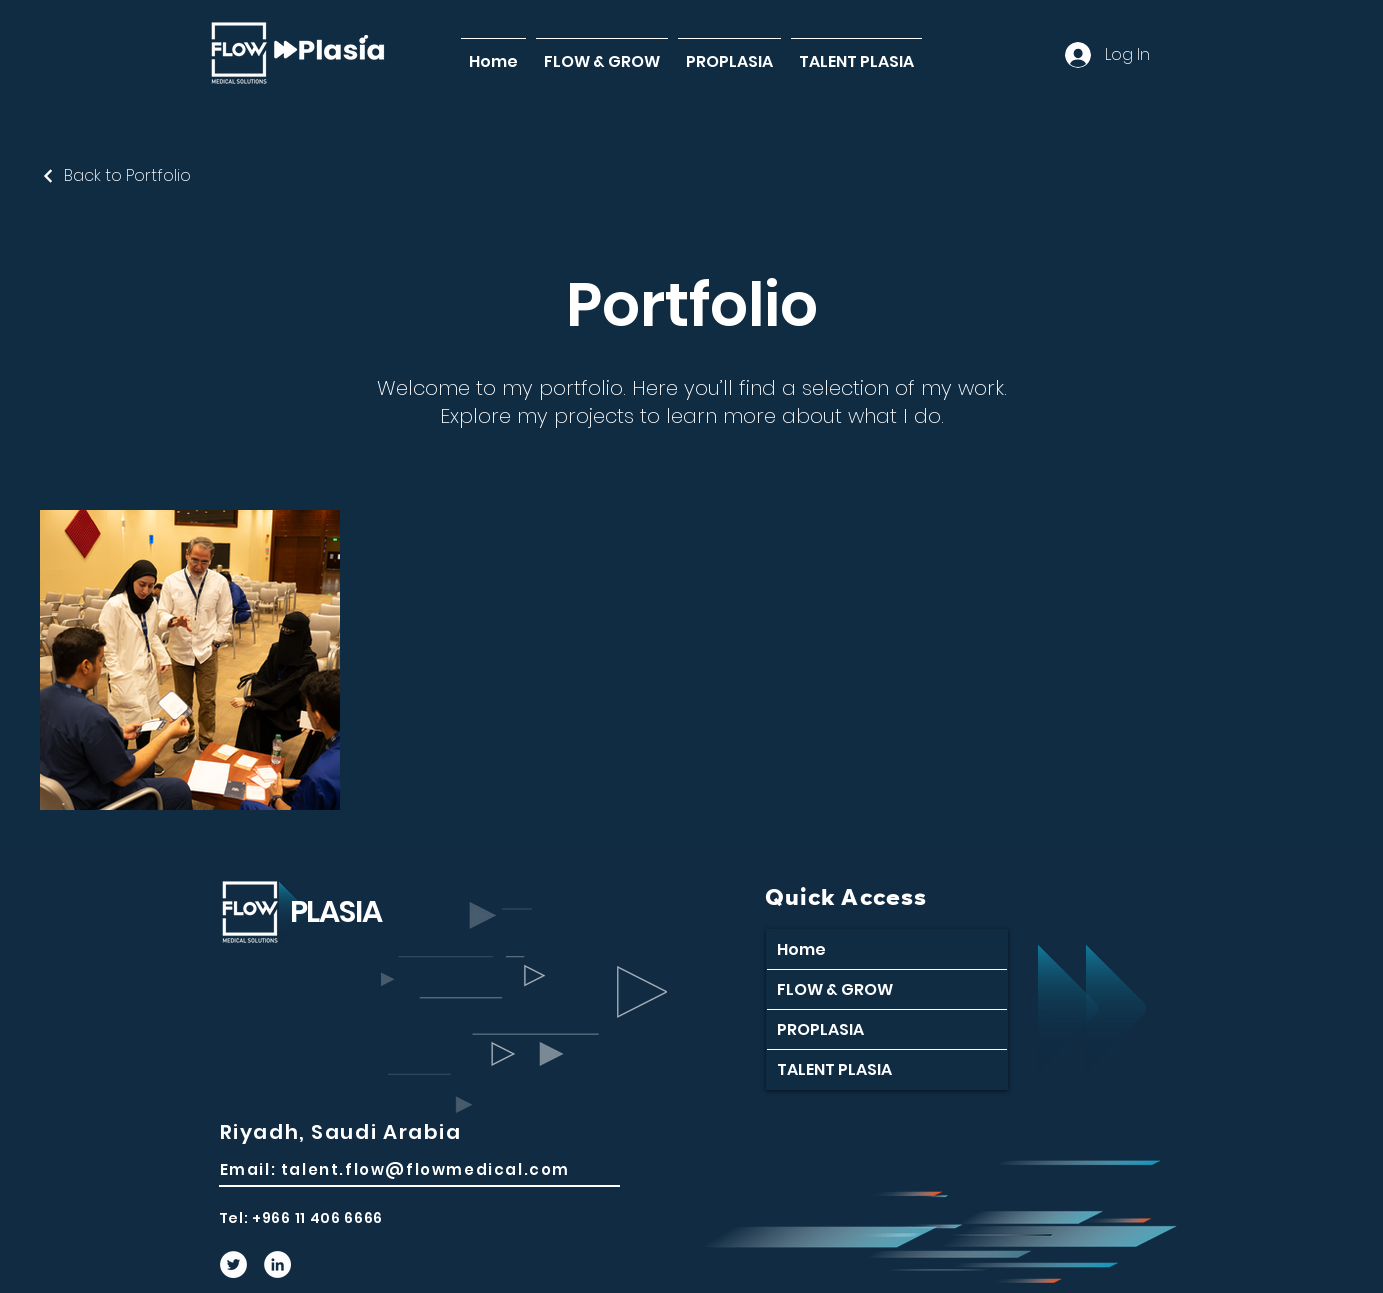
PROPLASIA (820, 1029)
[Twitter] (233, 1264)
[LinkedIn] (277, 1264)
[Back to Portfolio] (115, 175)
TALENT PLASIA (834, 1069)
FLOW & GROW (835, 989)
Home (801, 949)
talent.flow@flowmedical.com (425, 1169)
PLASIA (336, 912)
